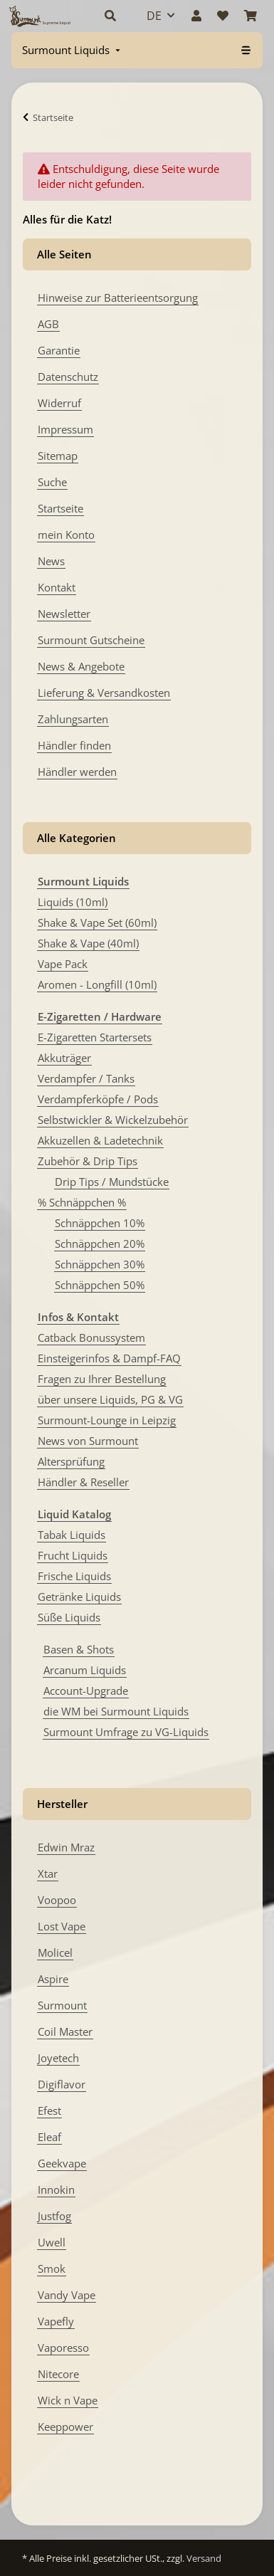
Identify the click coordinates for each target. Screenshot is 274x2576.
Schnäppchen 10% (99, 1223)
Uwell (51, 2242)
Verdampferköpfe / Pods (98, 1099)
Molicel (55, 1952)
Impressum (65, 429)
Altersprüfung (71, 1461)
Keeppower (65, 2426)
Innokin (56, 2189)
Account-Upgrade (85, 1690)
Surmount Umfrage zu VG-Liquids (126, 1732)
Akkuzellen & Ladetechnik (100, 1140)
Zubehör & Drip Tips (87, 1161)
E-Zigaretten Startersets (95, 1037)
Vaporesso (63, 2347)
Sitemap (58, 455)
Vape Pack (63, 964)
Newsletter (64, 613)
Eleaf (49, 2137)
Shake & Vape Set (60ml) (97, 922)
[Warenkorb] (250, 15)
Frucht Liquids (72, 1555)
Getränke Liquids (79, 1596)
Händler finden (74, 745)
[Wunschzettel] (222, 15)
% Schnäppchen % (82, 1202)
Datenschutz (68, 376)
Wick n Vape (68, 2400)
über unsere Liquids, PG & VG (110, 1399)
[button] (110, 15)
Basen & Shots (78, 1649)
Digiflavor (61, 2084)
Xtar (48, 1873)
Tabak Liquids (71, 1535)
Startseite (60, 508)
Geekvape (62, 2163)
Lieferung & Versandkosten (104, 692)
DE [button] (154, 15)
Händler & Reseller (83, 1482)
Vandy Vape (66, 2295)
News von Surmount (88, 1441)
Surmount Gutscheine (91, 640)
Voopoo (57, 1900)
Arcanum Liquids (84, 1670)
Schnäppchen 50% (99, 1285)
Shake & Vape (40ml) (88, 943)
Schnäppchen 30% (99, 1264)
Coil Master (65, 2031)
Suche (52, 482)
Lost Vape (61, 1926)
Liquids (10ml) (72, 902)
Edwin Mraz (66, 1847)
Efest (49, 2110)
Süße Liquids (69, 1617)
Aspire (53, 1979)
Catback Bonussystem (91, 1337)
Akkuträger (64, 1058)
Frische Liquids (74, 1576)
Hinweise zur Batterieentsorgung (118, 297)
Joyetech (58, 2058)
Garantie (59, 350)
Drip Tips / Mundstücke (112, 1181)
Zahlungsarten (73, 719)
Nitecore (58, 2374)
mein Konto (66, 534)
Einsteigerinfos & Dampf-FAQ (109, 1358)
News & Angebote (81, 666)
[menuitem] (72, 50)
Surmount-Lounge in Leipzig (107, 1420)
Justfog (54, 2216)
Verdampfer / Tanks (86, 1078)
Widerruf (59, 403)
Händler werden (77, 771)
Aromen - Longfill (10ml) (97, 984)
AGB (48, 324)
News (51, 561)
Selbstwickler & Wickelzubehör (113, 1120)
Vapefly (56, 2321)
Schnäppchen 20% (99, 1243)
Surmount (62, 2005)
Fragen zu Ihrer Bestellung (102, 1379)
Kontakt (56, 587)
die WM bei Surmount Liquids (116, 1711)
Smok (51, 2268)
